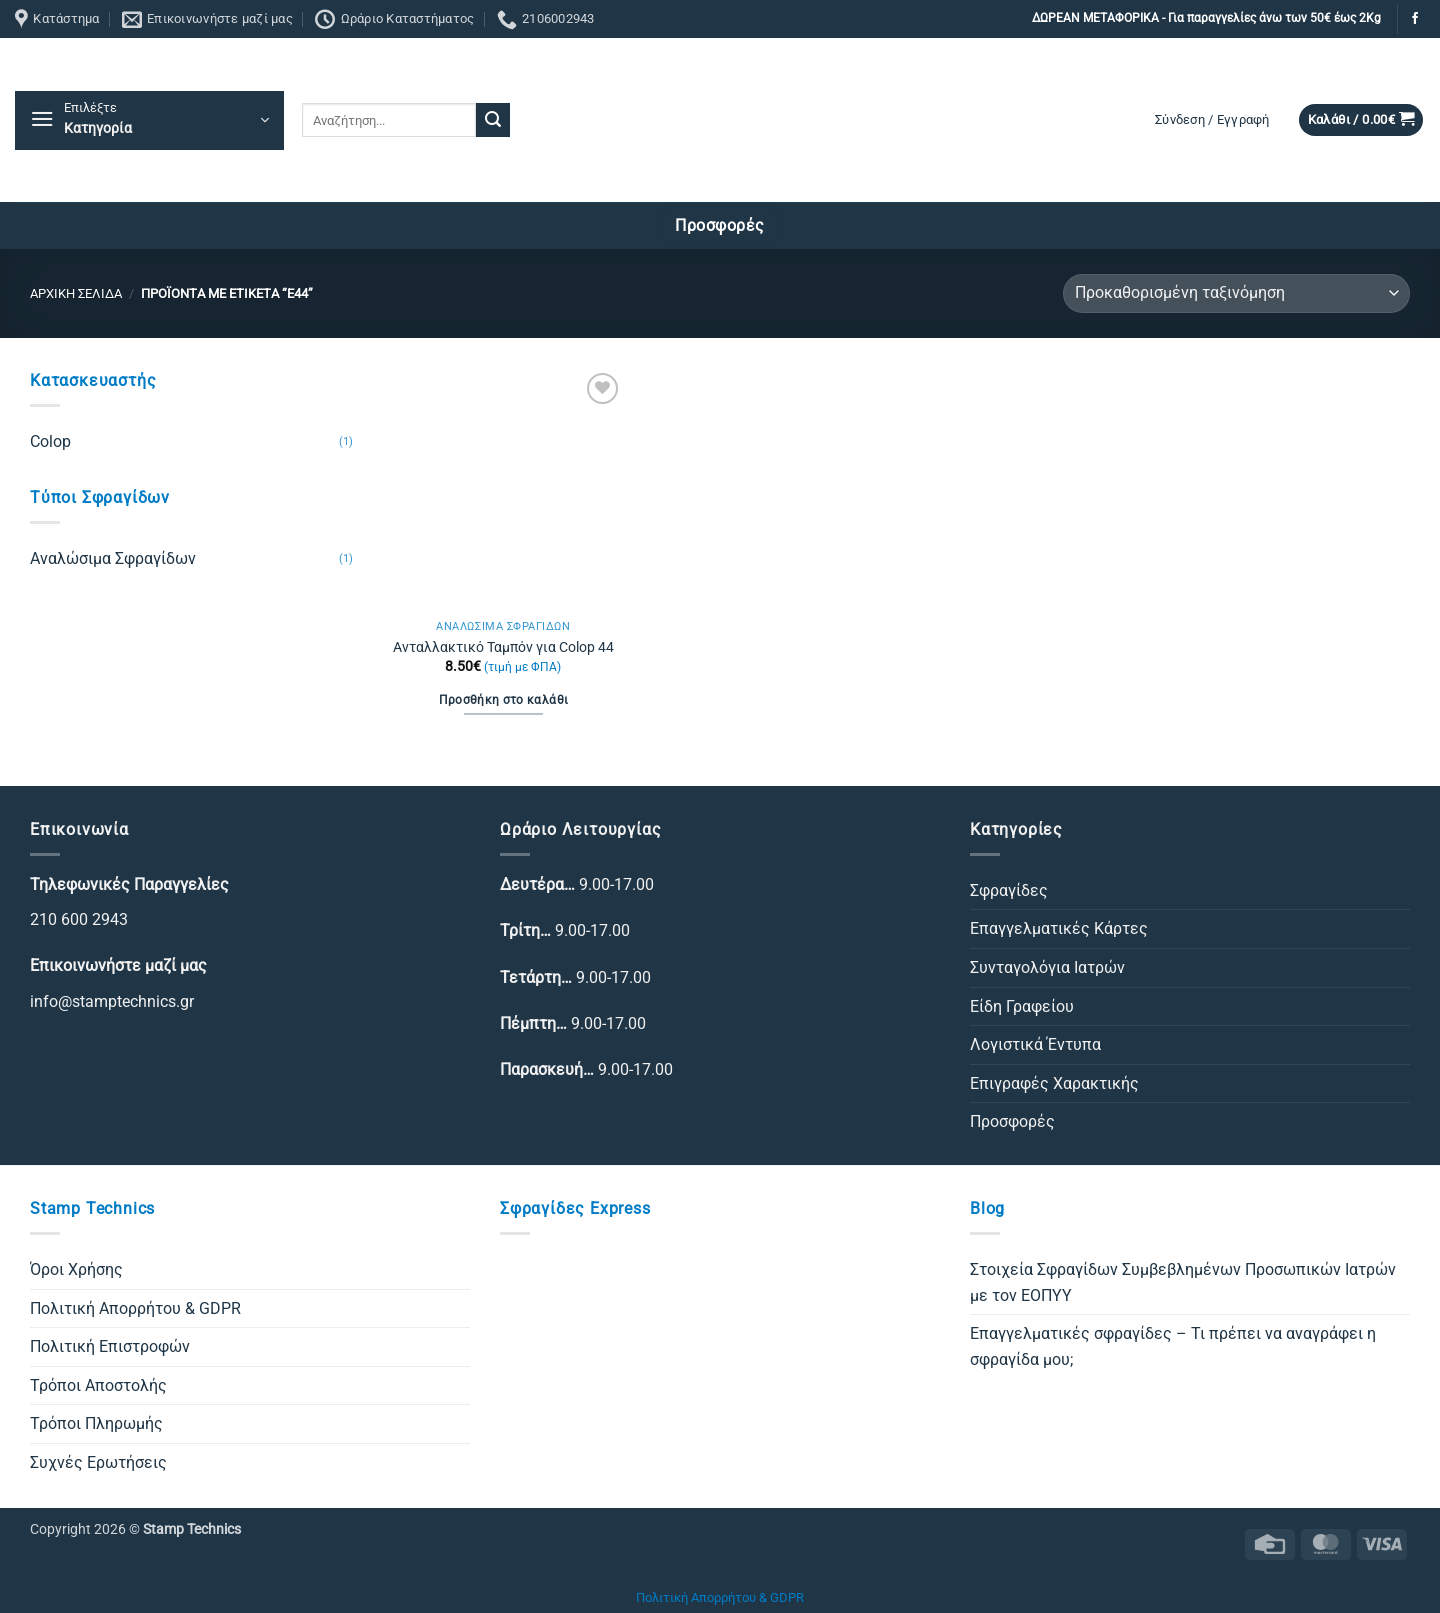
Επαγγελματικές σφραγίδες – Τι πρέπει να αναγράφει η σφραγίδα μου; (1173, 1346)
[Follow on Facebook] (1415, 19)
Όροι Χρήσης (76, 1269)
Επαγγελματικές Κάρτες (1059, 928)
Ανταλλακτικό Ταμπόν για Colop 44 (503, 647)
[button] (149, 120)
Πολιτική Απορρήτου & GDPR (135, 1308)
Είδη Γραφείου (1022, 1006)
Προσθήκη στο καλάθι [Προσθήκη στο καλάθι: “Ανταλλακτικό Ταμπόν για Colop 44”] (504, 700)
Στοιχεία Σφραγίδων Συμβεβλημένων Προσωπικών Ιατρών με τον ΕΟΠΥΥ (1183, 1282)
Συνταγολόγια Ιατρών (1047, 967)
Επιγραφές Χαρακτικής (1054, 1083)
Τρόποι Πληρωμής (96, 1423)
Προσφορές (1012, 1121)
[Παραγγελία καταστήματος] (1236, 293)
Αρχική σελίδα (76, 293)
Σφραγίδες (1009, 890)
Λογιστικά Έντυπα (1035, 1044)
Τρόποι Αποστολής (98, 1385)
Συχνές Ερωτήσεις (98, 1462)
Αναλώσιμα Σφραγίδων (113, 558)
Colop (50, 441)
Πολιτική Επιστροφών (110, 1346)
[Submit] (493, 120)
